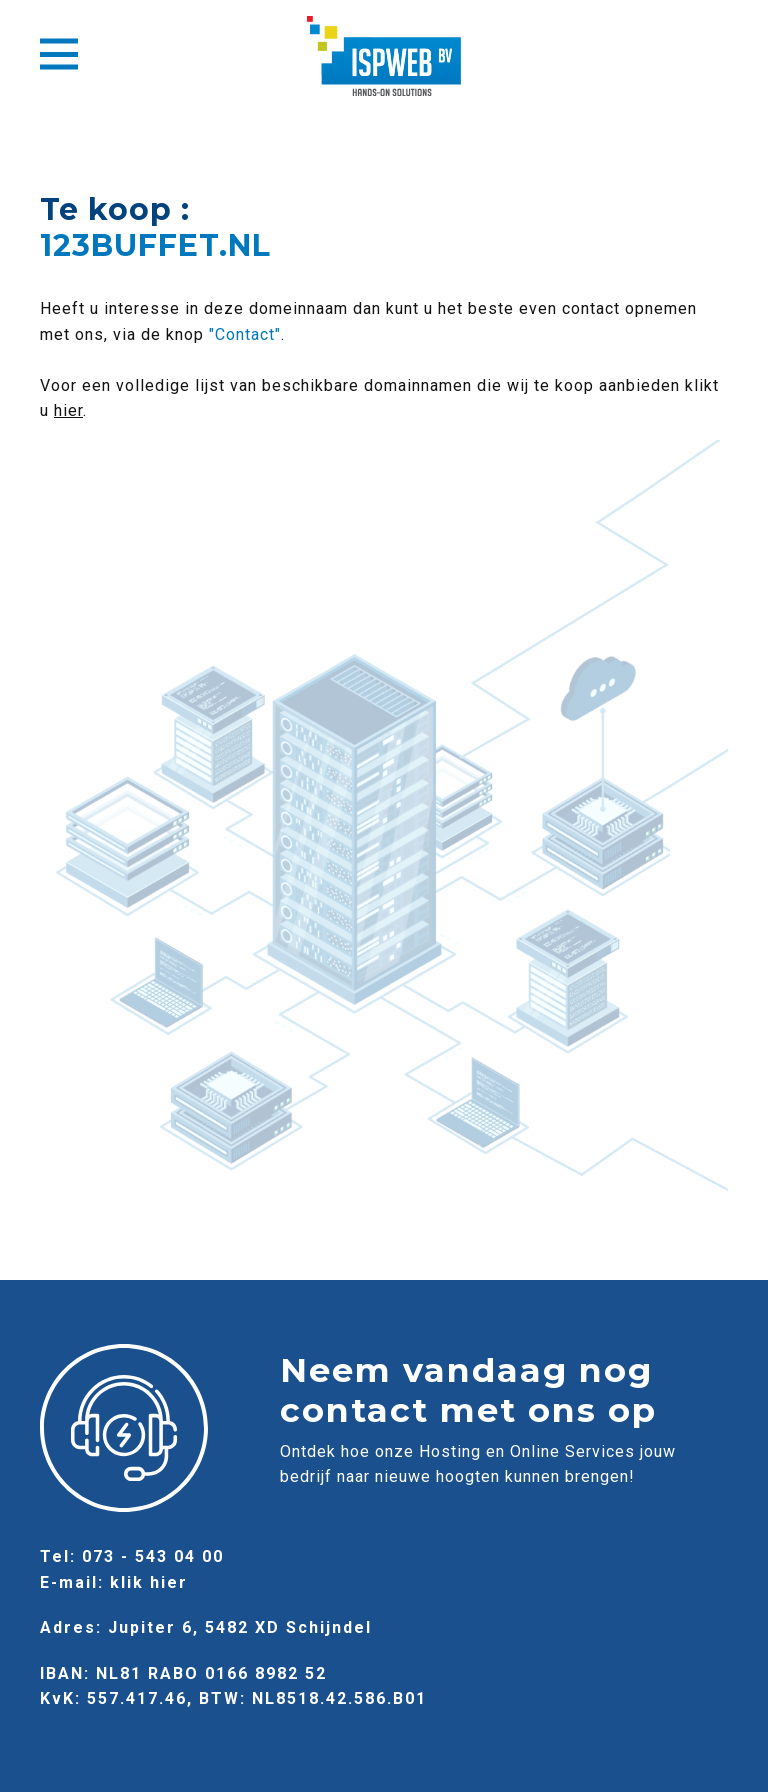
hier (68, 410)
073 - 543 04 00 (153, 1556)
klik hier (149, 1582)
